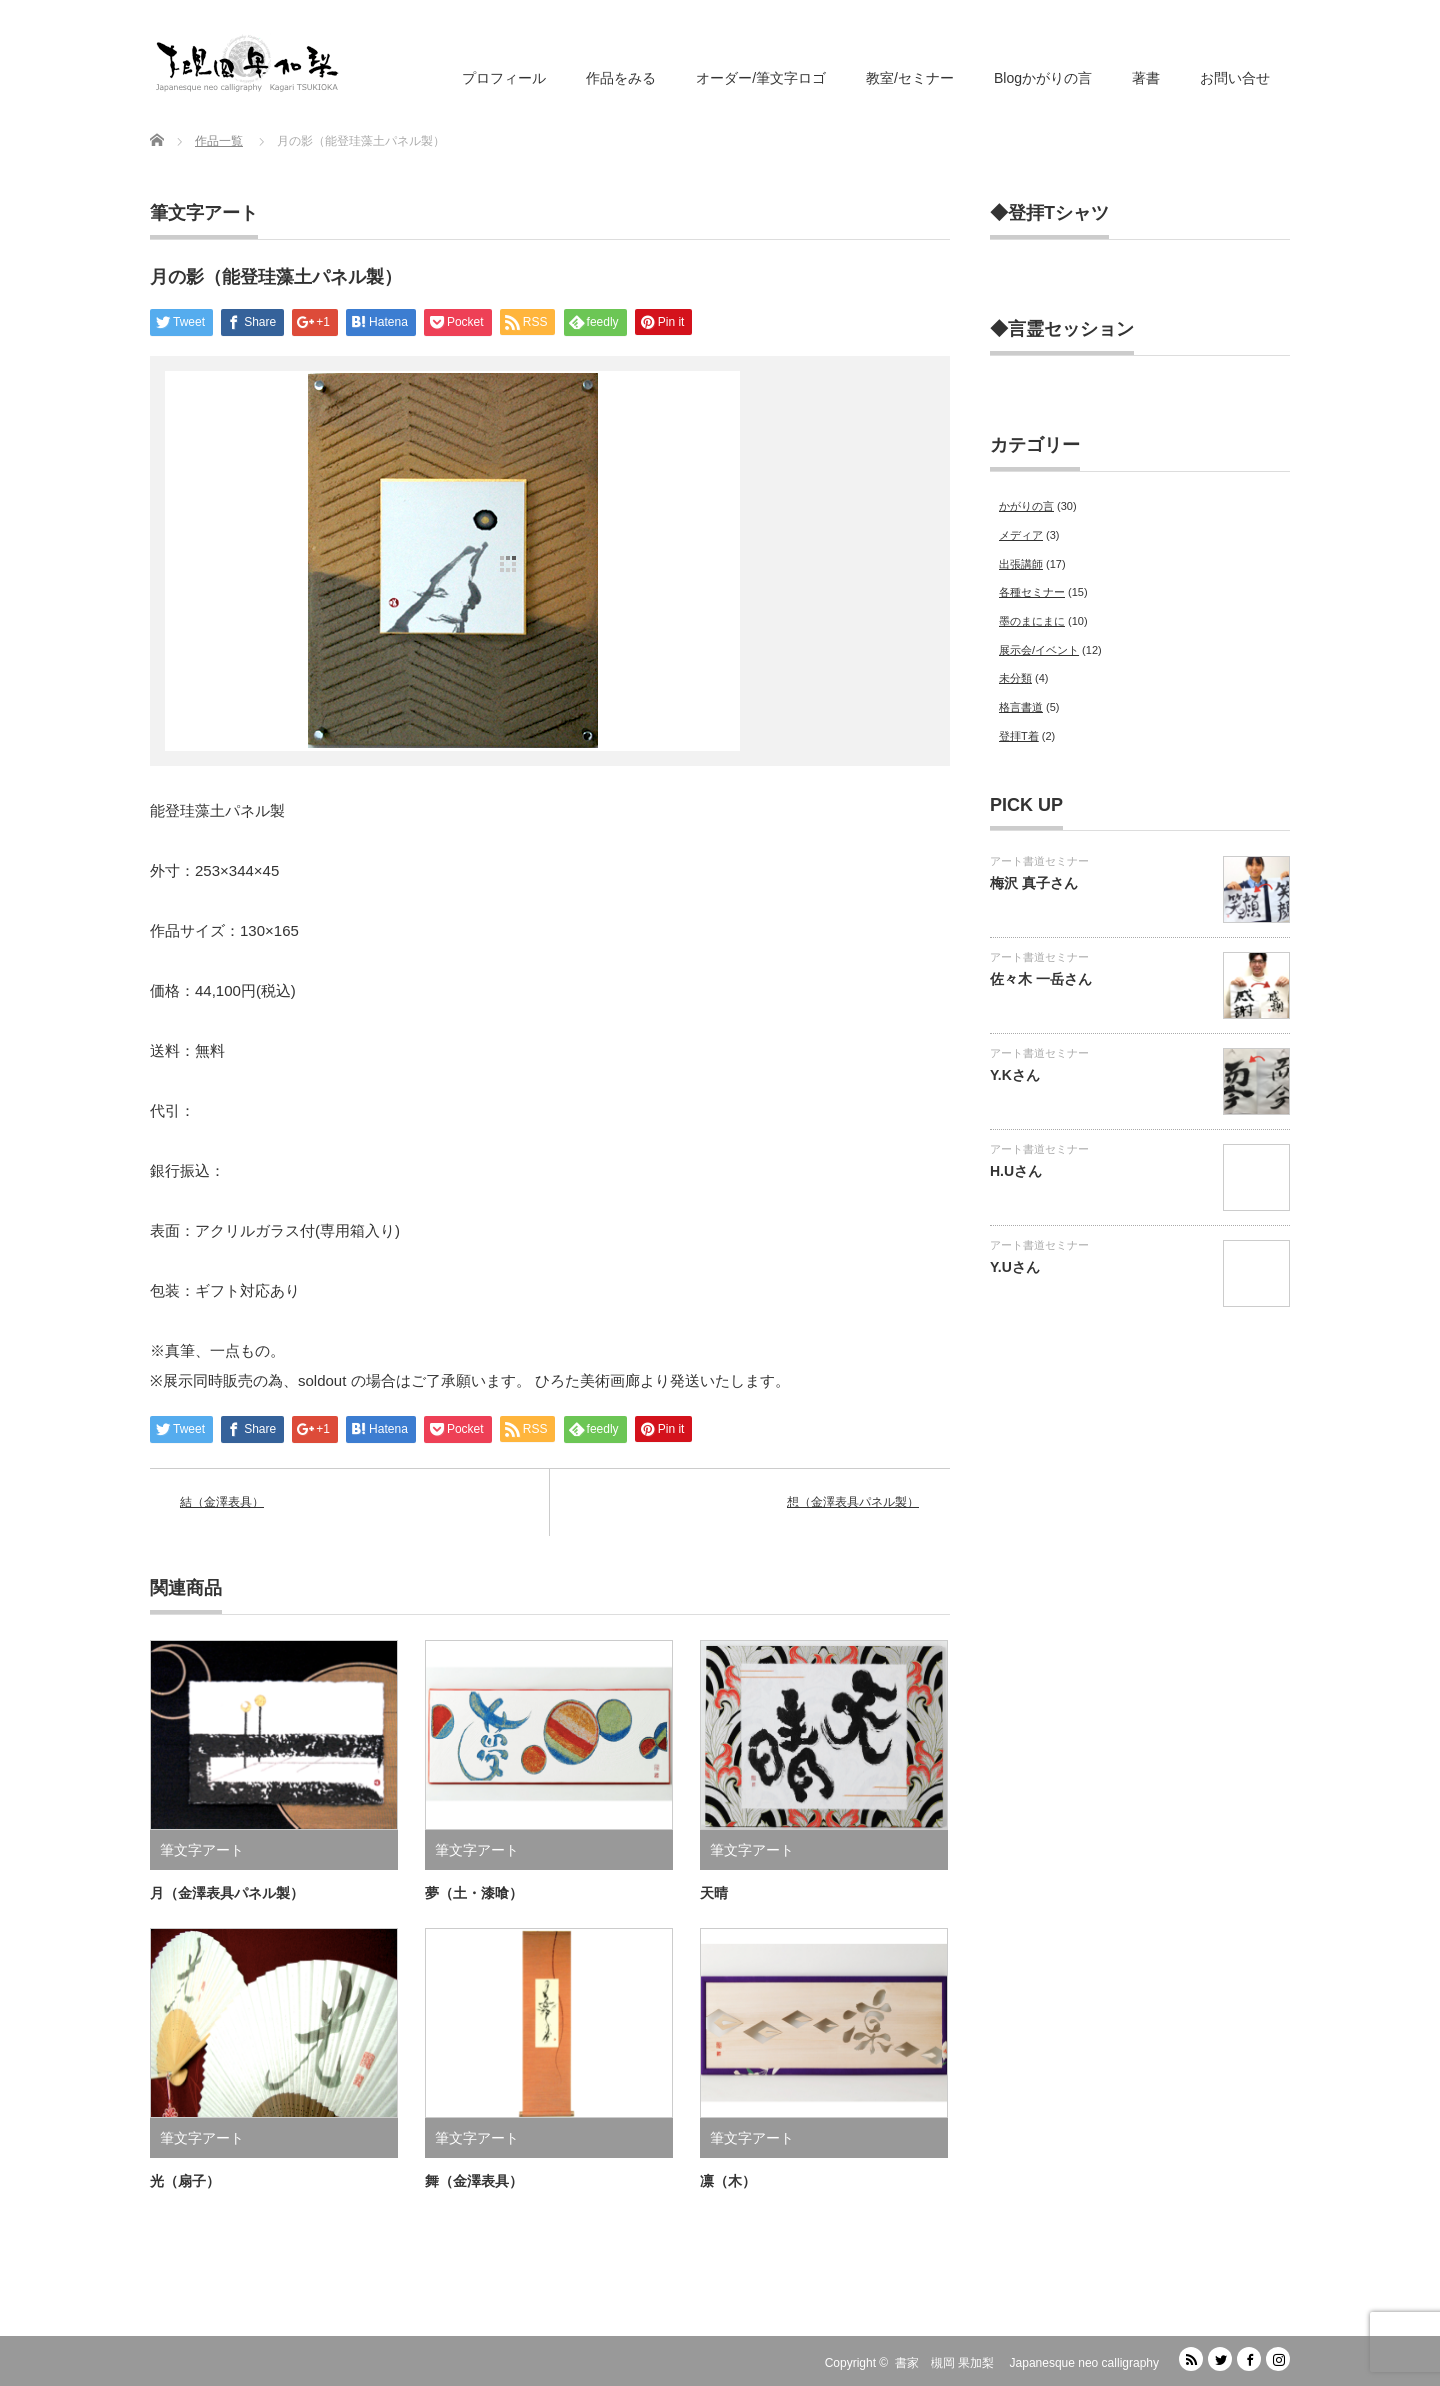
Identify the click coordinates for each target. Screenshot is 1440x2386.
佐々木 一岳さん (1041, 979)
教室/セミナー (910, 78)
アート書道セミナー (1039, 861)
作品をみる (621, 78)
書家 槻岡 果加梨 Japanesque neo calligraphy (1027, 2363)
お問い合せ (1235, 78)
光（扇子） (185, 2181)
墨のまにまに (1032, 621)
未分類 (1015, 678)
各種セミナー (1032, 592)
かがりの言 (1026, 506)
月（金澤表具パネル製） (227, 1893)
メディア (1021, 535)
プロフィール (504, 78)
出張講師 (1021, 564)
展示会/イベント (1039, 650)
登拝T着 (1019, 736)
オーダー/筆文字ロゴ (761, 78)
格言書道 (1021, 707)
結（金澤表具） (222, 1502)
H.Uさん (1016, 1171)
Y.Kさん (1015, 1075)
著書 (1146, 78)
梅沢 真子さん (1034, 883)
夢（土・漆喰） (474, 1893)
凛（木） (728, 2181)
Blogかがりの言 (1043, 78)
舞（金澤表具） (474, 2181)
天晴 (714, 1893)
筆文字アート (204, 213)
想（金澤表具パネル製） (853, 1502)
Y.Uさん (1015, 1267)
